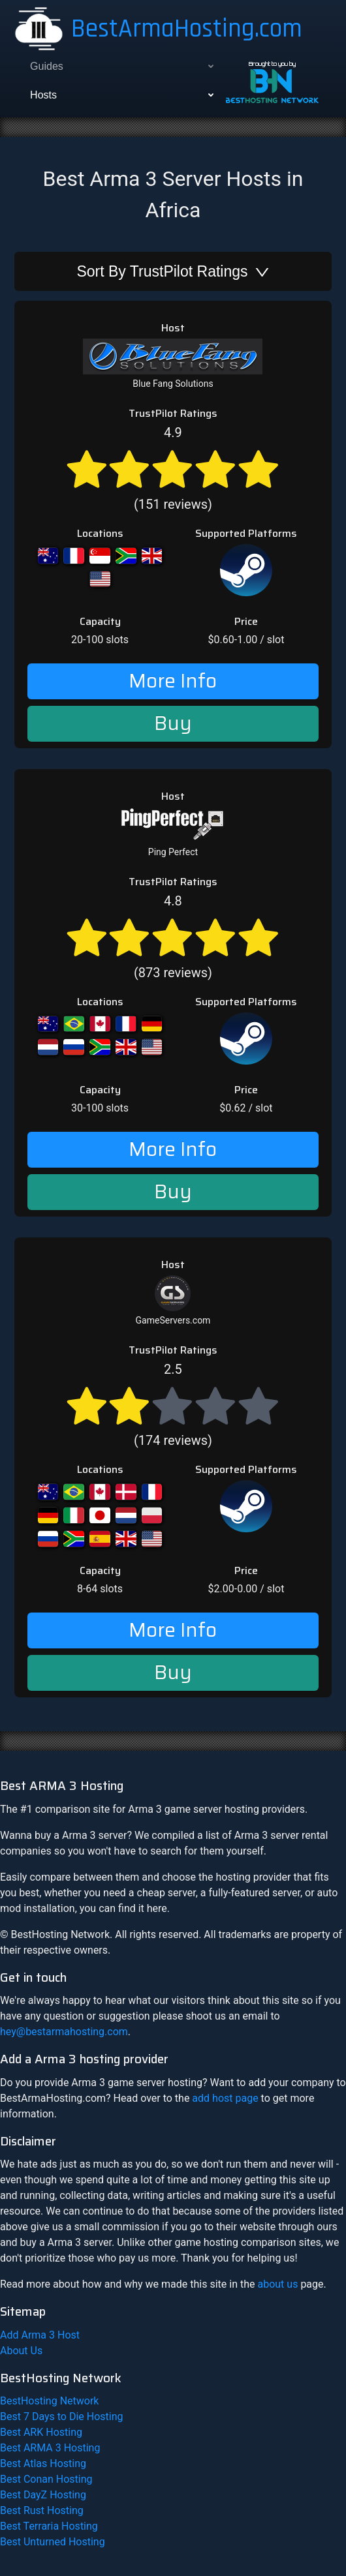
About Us (21, 2350)
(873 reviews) (173, 936)
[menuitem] (120, 66)
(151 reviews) (173, 468)
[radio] (87, 468)
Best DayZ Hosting (43, 2495)
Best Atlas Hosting (43, 2463)
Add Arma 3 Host (40, 2335)
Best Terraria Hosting (49, 2526)
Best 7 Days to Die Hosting (61, 2416)
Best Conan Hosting (46, 2479)
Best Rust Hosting (42, 2510)
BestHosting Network (49, 2401)
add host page (225, 2098)
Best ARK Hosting (41, 2432)
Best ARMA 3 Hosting (50, 2448)
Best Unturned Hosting (52, 2542)
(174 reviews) (173, 1405)
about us (277, 2284)
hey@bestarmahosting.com (64, 2031)
